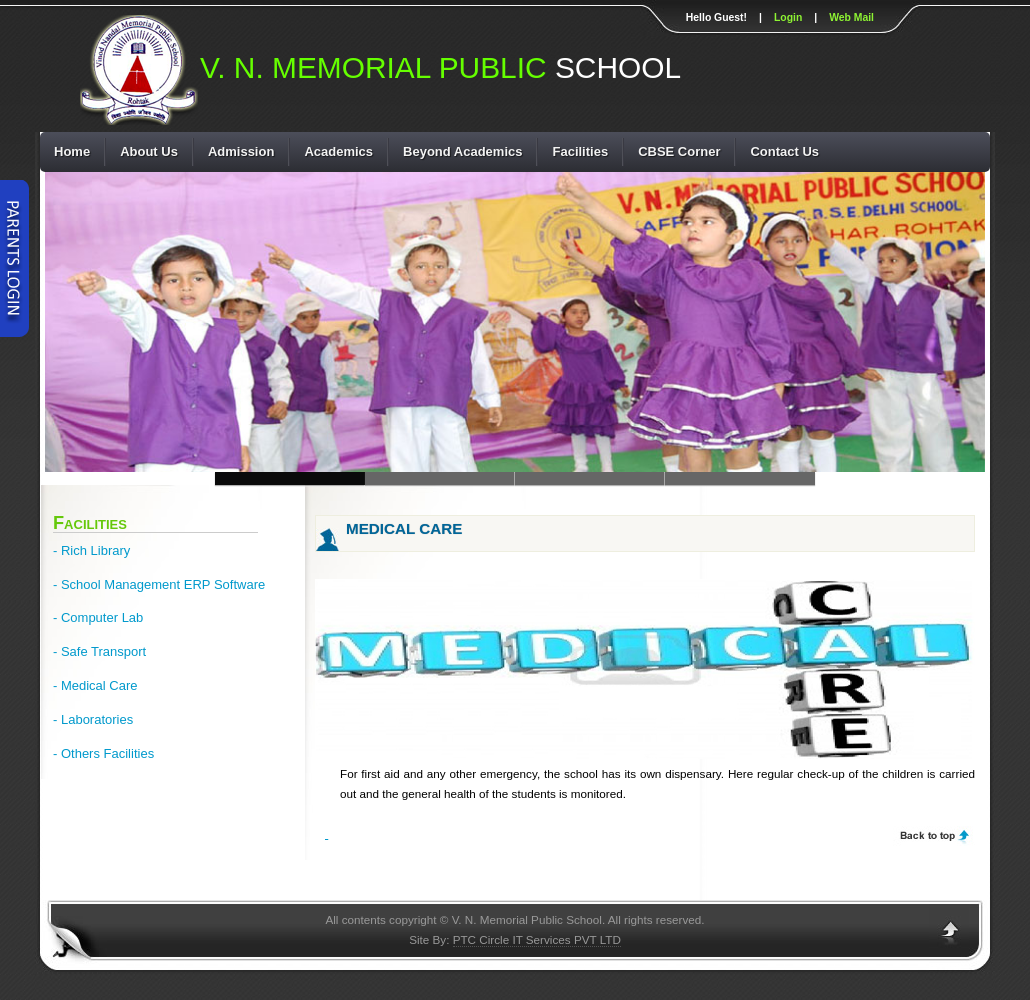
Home (72, 151)
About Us (149, 151)
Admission (241, 151)
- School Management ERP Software (159, 584)
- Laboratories (93, 719)
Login (788, 17)
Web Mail (851, 17)
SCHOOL (440, 69)
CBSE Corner (679, 151)
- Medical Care (95, 685)
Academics (338, 151)
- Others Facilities (103, 753)
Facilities (580, 151)
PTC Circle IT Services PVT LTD (537, 939)
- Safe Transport (99, 651)
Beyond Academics (462, 151)
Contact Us (784, 151)
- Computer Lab (98, 617)
